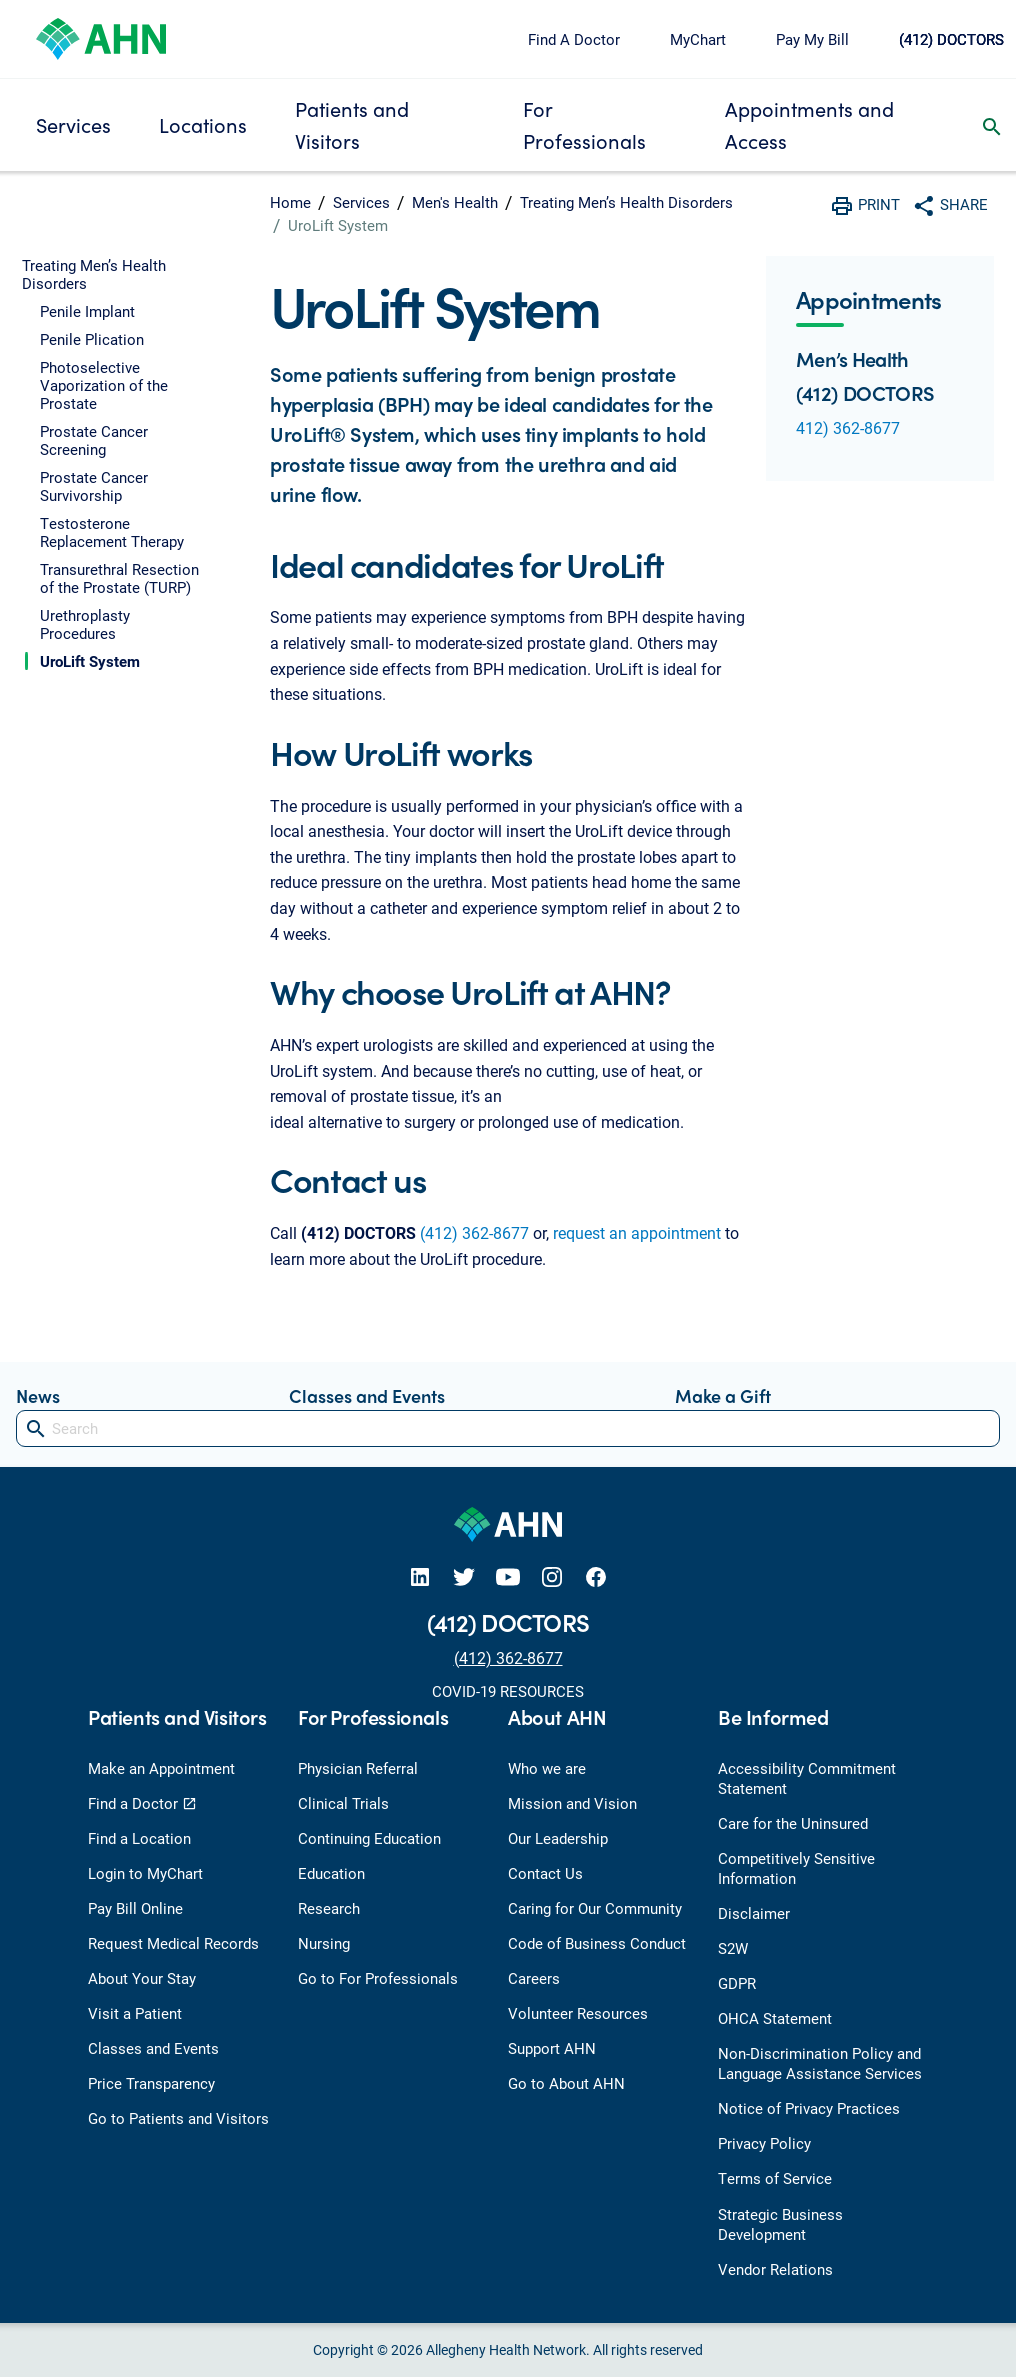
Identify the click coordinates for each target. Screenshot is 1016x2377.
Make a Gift (723, 1395)
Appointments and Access (809, 124)
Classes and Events (367, 1395)
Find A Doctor (574, 39)
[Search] (508, 1428)
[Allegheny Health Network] (101, 36)
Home (290, 202)
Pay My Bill (812, 39)
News (38, 1395)
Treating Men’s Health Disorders (626, 202)
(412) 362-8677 (474, 1232)
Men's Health (455, 202)
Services (73, 124)
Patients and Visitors (352, 124)
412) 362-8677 (848, 427)
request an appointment (637, 1232)
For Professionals (584, 124)
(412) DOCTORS (951, 39)
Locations (203, 124)
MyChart (698, 39)
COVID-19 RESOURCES (508, 1691)
